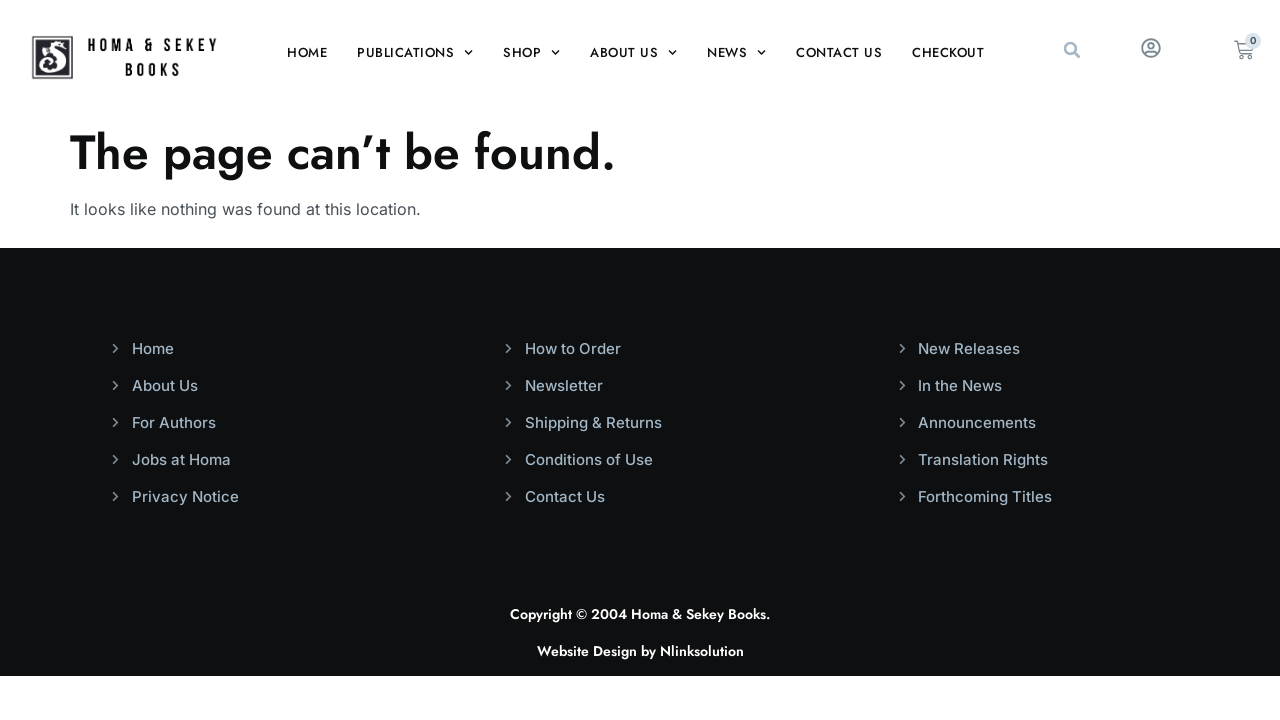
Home (307, 52)
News (736, 52)
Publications (415, 52)
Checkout (948, 52)
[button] (1072, 50)
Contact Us (839, 52)
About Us (633, 52)
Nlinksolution (702, 651)
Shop (531, 52)
